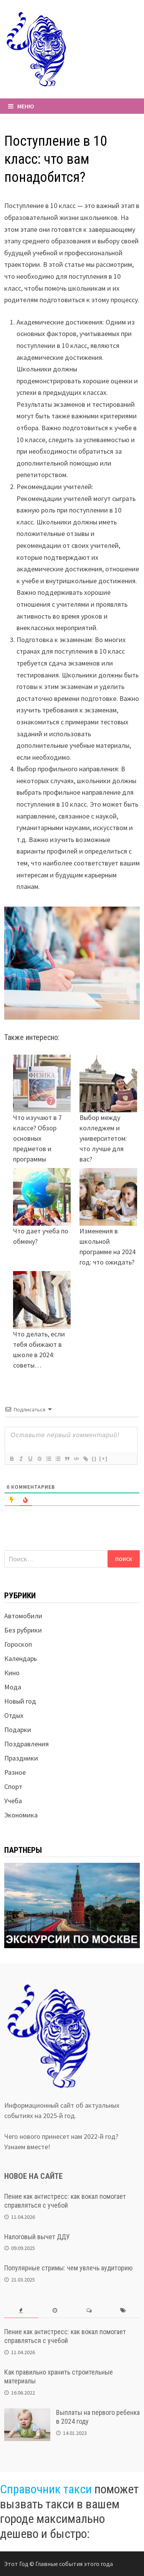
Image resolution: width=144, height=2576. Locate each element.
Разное (15, 1772)
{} (94, 1458)
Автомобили (23, 1615)
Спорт (13, 1786)
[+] (103, 1458)
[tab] (21, 2310)
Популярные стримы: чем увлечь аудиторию (68, 2268)
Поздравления (26, 1743)
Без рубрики (23, 1630)
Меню (21, 106)
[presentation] (21, 2310)
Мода (12, 1686)
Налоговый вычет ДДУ (37, 2237)
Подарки (17, 1729)
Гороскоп (18, 1644)
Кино (12, 1672)
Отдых (13, 1715)
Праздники (21, 1758)
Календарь (20, 1658)
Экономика (21, 1815)
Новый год (20, 1701)
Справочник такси (46, 2489)
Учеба (13, 1800)
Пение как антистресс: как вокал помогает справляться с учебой (65, 2200)
